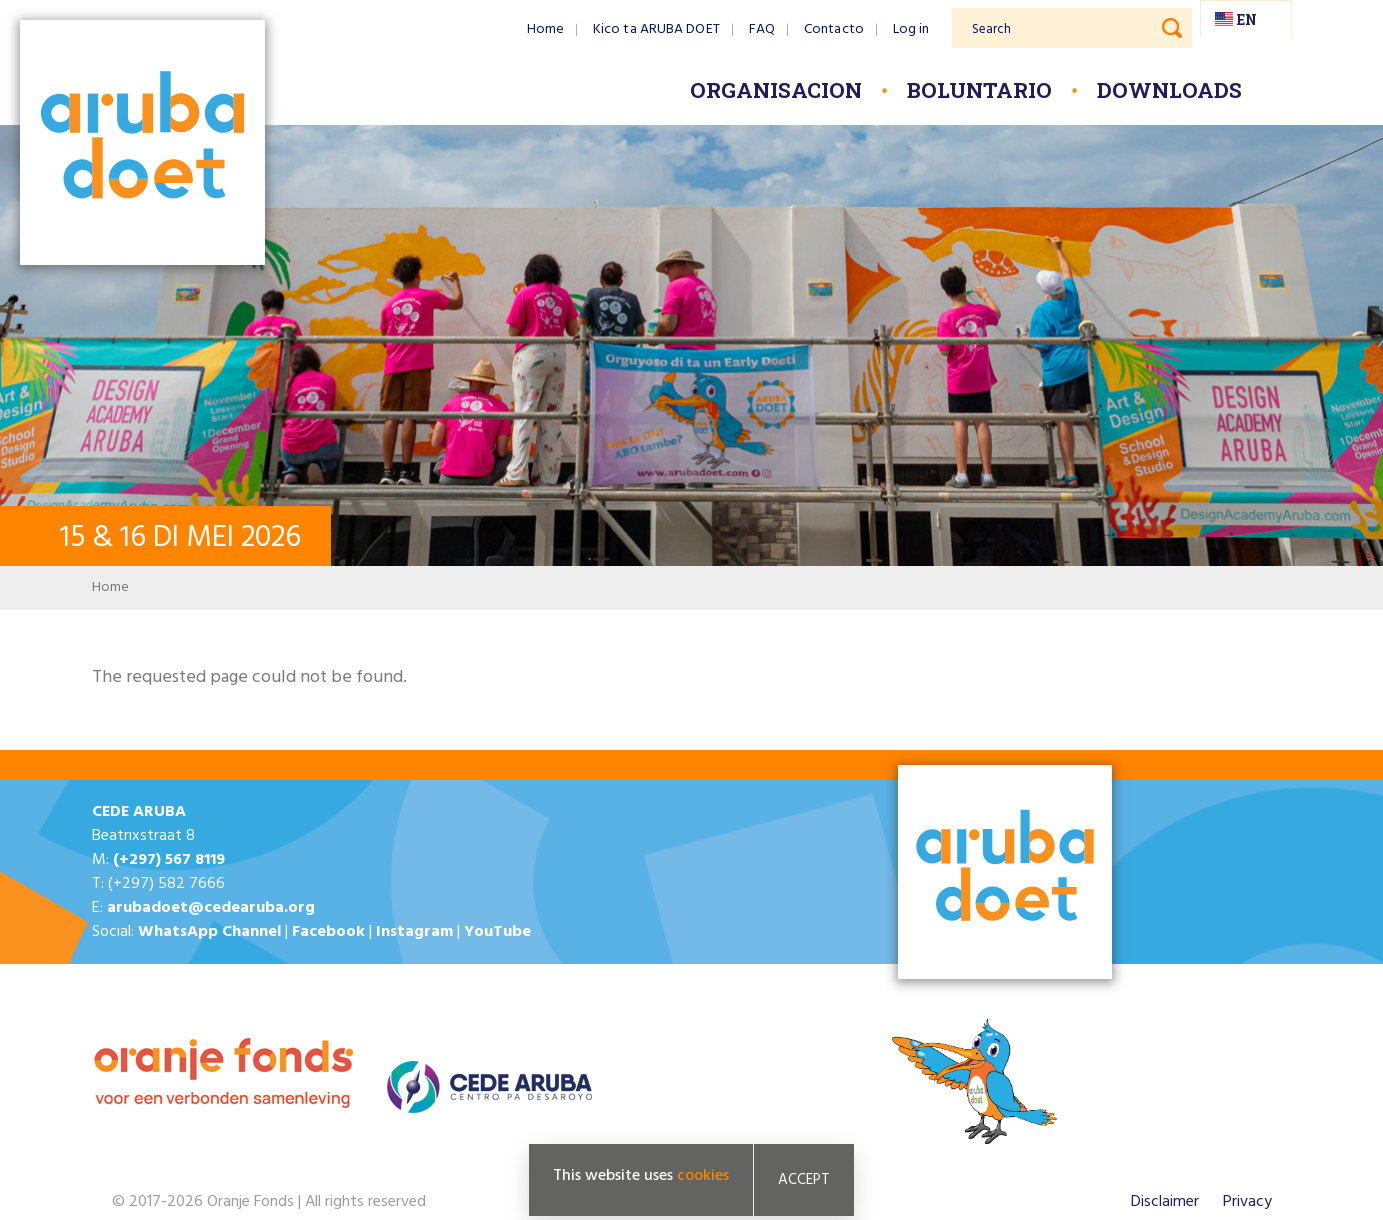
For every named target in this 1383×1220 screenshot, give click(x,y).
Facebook (328, 932)
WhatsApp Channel (209, 932)
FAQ (762, 29)
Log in (911, 29)
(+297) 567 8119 (169, 860)
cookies (703, 1176)
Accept (804, 1180)
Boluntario (979, 90)
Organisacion (776, 90)
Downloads (1169, 90)
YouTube (497, 932)
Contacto (834, 29)
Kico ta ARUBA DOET (656, 29)
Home (545, 29)
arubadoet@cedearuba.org (211, 908)
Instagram (414, 932)
